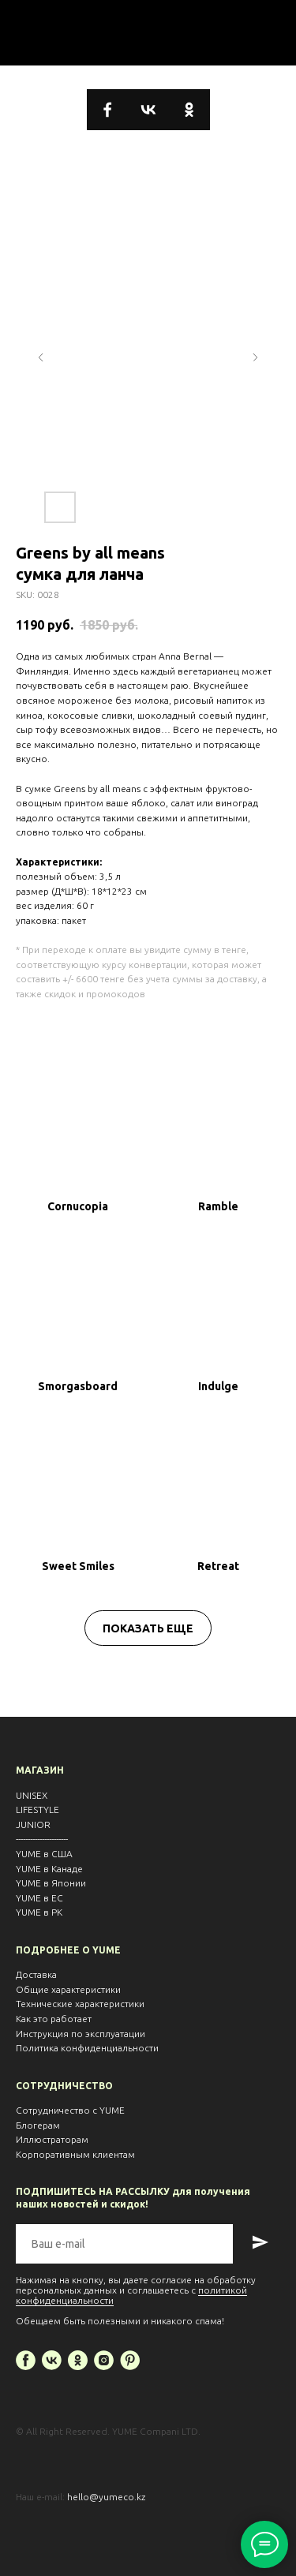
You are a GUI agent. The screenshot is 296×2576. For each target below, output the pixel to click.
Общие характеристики (68, 1989)
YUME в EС (39, 1898)
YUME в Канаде (49, 1869)
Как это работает (54, 2018)
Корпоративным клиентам (75, 2154)
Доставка (36, 1974)
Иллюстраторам (52, 2139)
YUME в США (44, 1854)
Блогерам (38, 2125)
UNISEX (31, 1795)
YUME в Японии (51, 1883)
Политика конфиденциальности (87, 2048)
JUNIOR (33, 1824)
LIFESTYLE (37, 1809)
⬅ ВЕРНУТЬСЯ (148, 32)
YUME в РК (39, 1912)
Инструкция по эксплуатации (80, 2033)
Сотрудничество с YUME (70, 2110)
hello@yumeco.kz (106, 2497)
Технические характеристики (80, 2003)
